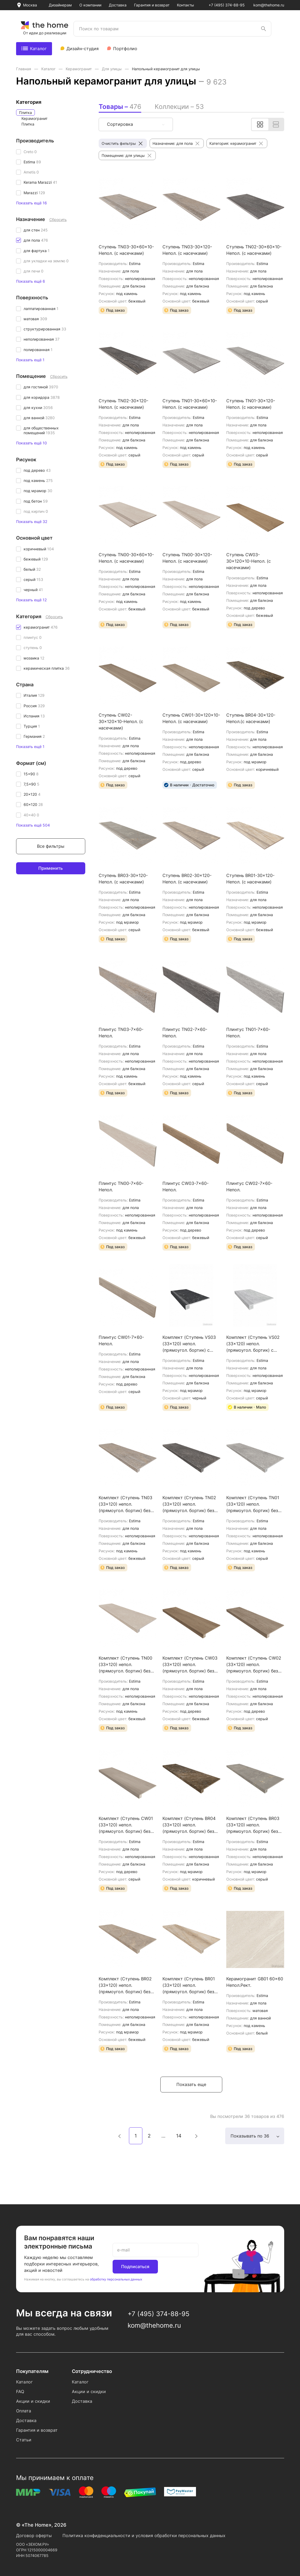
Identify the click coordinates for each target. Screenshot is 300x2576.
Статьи (23, 2439)
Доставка (118, 5)
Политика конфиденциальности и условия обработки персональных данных (143, 2535)
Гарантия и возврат (151, 5)
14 (179, 2136)
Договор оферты (34, 2535)
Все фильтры (50, 846)
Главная (24, 69)
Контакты (185, 5)
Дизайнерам (60, 5)
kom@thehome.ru (268, 5)
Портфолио (125, 48)
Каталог (34, 48)
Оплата (23, 2410)
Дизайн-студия (82, 48)
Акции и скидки (33, 2401)
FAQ (20, 2391)
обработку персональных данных (116, 2279)
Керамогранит (79, 69)
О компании (90, 5)
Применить (50, 868)
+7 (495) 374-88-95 (227, 5)
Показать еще (191, 2084)
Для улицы (112, 69)
